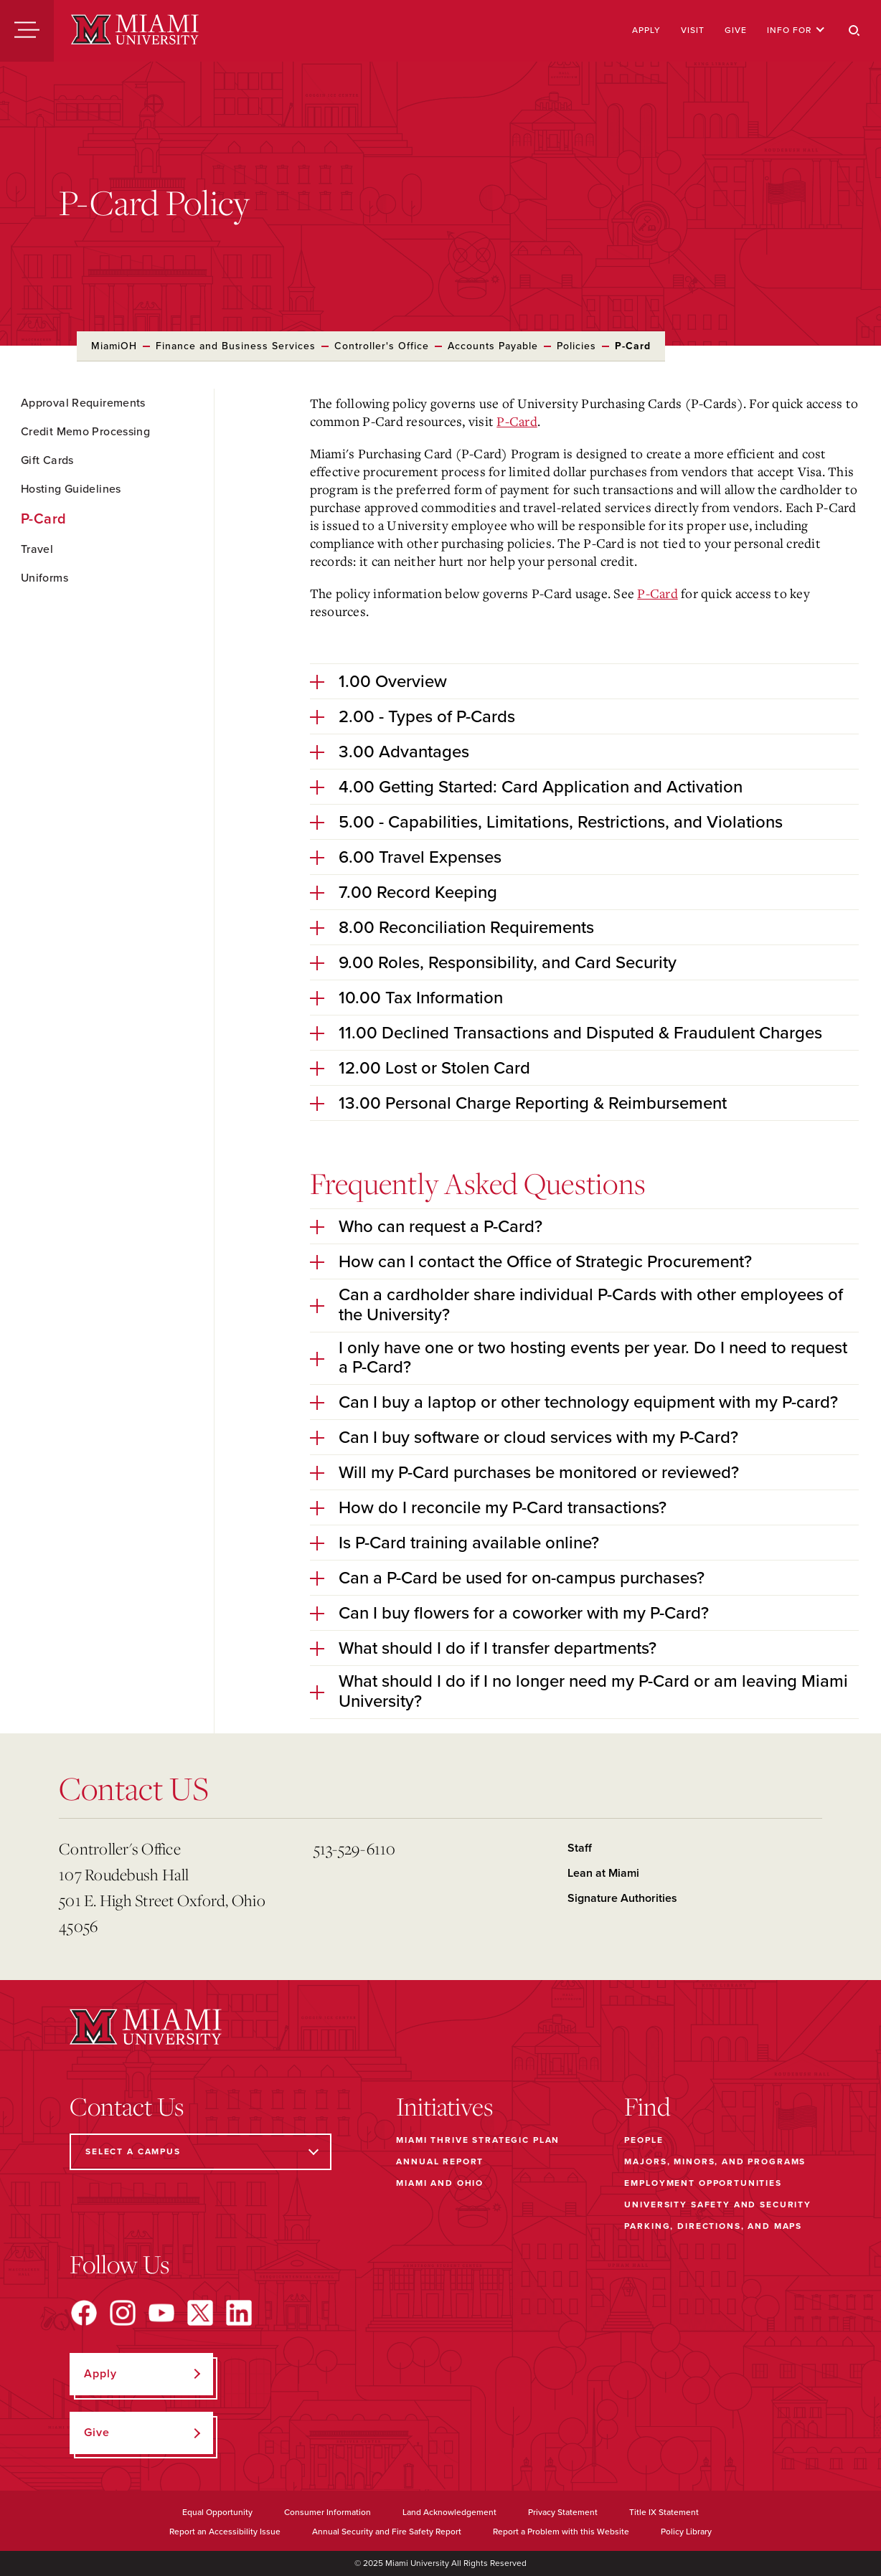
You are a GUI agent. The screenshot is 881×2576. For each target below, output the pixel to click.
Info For (796, 30)
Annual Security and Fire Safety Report (386, 2532)
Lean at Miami (603, 1873)
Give (736, 30)
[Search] (854, 31)
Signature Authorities (622, 1898)
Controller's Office (381, 346)
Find (647, 2106)
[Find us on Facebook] (84, 2312)
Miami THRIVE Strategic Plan (478, 2140)
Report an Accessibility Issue (225, 2532)
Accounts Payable (493, 346)
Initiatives (444, 2106)
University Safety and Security (717, 2204)
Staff (579, 1848)
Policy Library (686, 2532)
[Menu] (27, 31)
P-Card (516, 421)
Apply (646, 30)
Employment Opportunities (702, 2183)
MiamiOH (114, 346)
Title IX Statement (664, 2512)
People (643, 2140)
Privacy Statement (563, 2512)
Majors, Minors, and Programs (715, 2161)
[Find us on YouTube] (161, 2312)
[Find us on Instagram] (122, 2312)
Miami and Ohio (440, 2183)
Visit (693, 30)
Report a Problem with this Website (561, 2532)
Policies (576, 346)
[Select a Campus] (200, 2152)
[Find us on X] (200, 2312)
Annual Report (440, 2161)
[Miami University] (135, 31)
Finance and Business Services (236, 346)
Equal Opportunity (217, 2512)
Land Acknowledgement (449, 2512)
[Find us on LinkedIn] (239, 2312)
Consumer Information (327, 2512)
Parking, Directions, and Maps (713, 2226)
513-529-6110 (355, 1848)
